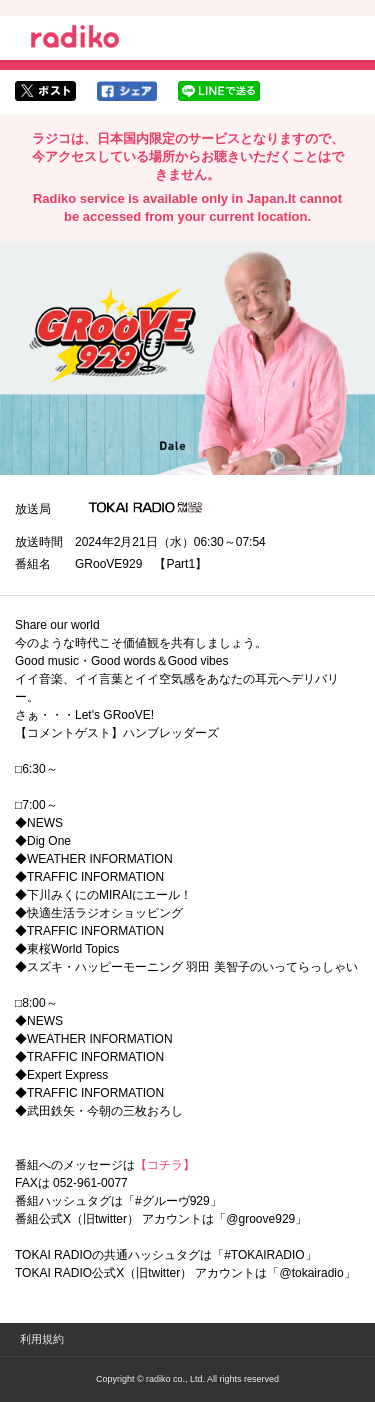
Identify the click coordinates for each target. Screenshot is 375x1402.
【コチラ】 (165, 1165)
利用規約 (42, 1339)
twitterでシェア (45, 91)
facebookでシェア (127, 91)
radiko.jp (75, 40)
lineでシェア (219, 91)
